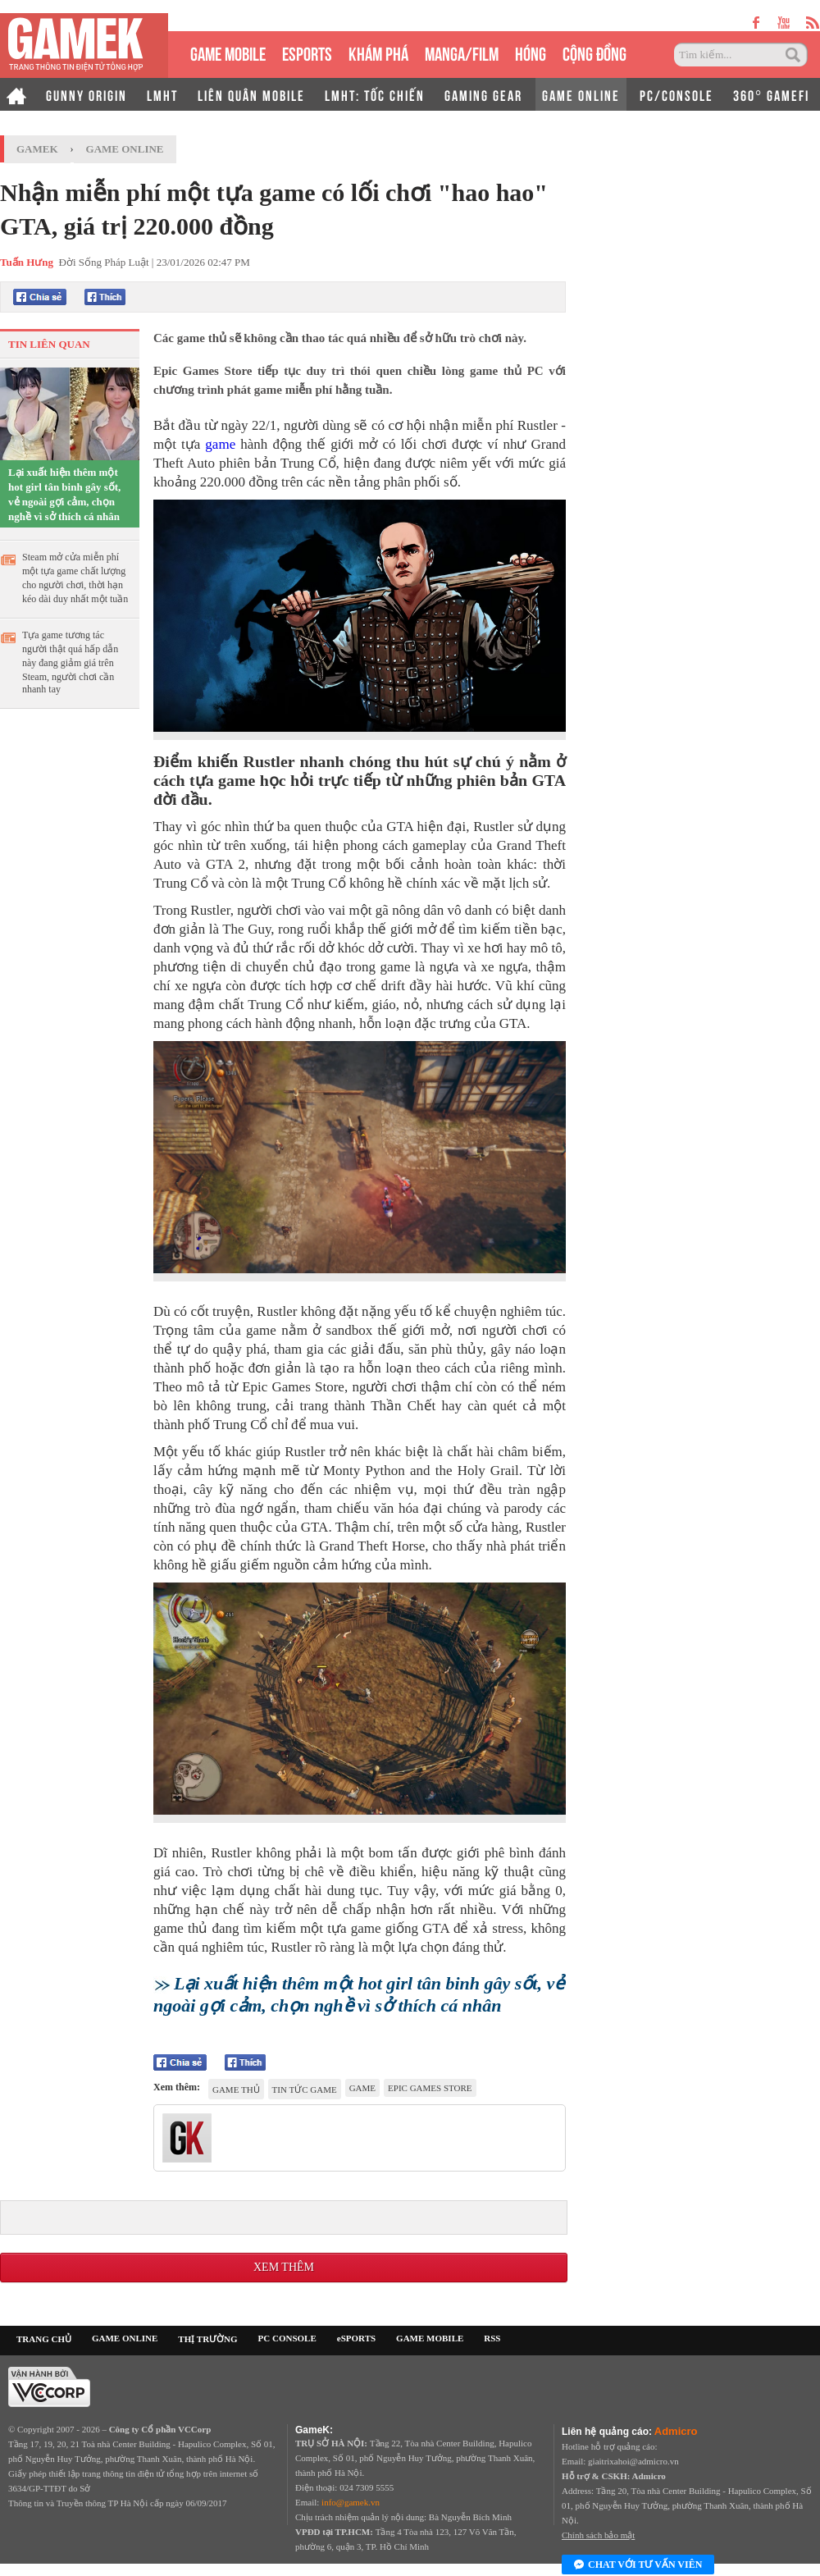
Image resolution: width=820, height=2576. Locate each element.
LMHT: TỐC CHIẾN (375, 94)
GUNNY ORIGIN (86, 94)
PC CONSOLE (287, 2338)
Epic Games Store (430, 2088)
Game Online (125, 149)
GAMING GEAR (483, 94)
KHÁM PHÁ (378, 52)
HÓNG (530, 52)
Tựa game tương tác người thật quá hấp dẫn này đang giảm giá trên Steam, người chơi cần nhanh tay (70, 662)
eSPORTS (307, 52)
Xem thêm (283, 2267)
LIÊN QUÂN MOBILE (251, 94)
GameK (37, 149)
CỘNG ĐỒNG (594, 52)
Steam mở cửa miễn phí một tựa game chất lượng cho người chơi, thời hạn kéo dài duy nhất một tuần (75, 578)
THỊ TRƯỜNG (207, 2339)
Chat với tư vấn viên (638, 2565)
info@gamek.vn (350, 2502)
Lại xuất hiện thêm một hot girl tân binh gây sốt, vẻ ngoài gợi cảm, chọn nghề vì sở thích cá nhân (64, 494)
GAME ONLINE (581, 94)
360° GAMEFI (771, 94)
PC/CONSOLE (676, 94)
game (220, 444)
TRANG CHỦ (43, 2339)
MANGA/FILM (462, 52)
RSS (492, 2338)
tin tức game (304, 2089)
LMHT (162, 94)
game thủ (236, 2089)
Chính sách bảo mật (598, 2535)
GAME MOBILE (228, 52)
